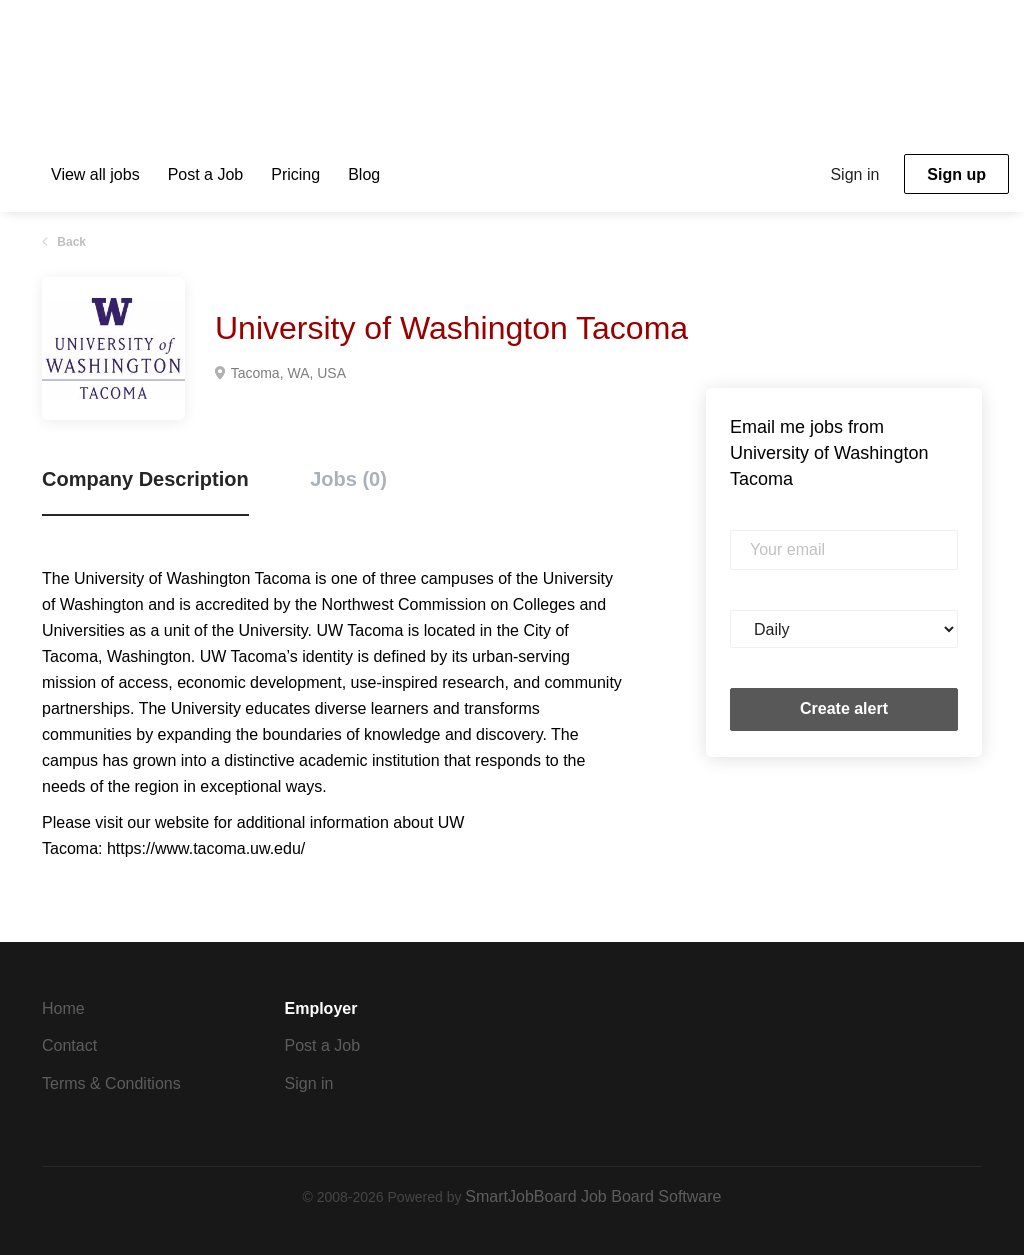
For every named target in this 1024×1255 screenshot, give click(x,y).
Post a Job (323, 1045)
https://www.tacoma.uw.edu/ (206, 848)
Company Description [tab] (145, 479)
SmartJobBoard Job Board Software (593, 1196)
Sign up (956, 174)
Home (63, 1008)
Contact (69, 1045)
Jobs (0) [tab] (348, 479)
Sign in (854, 174)
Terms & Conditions (111, 1083)
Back (70, 242)
